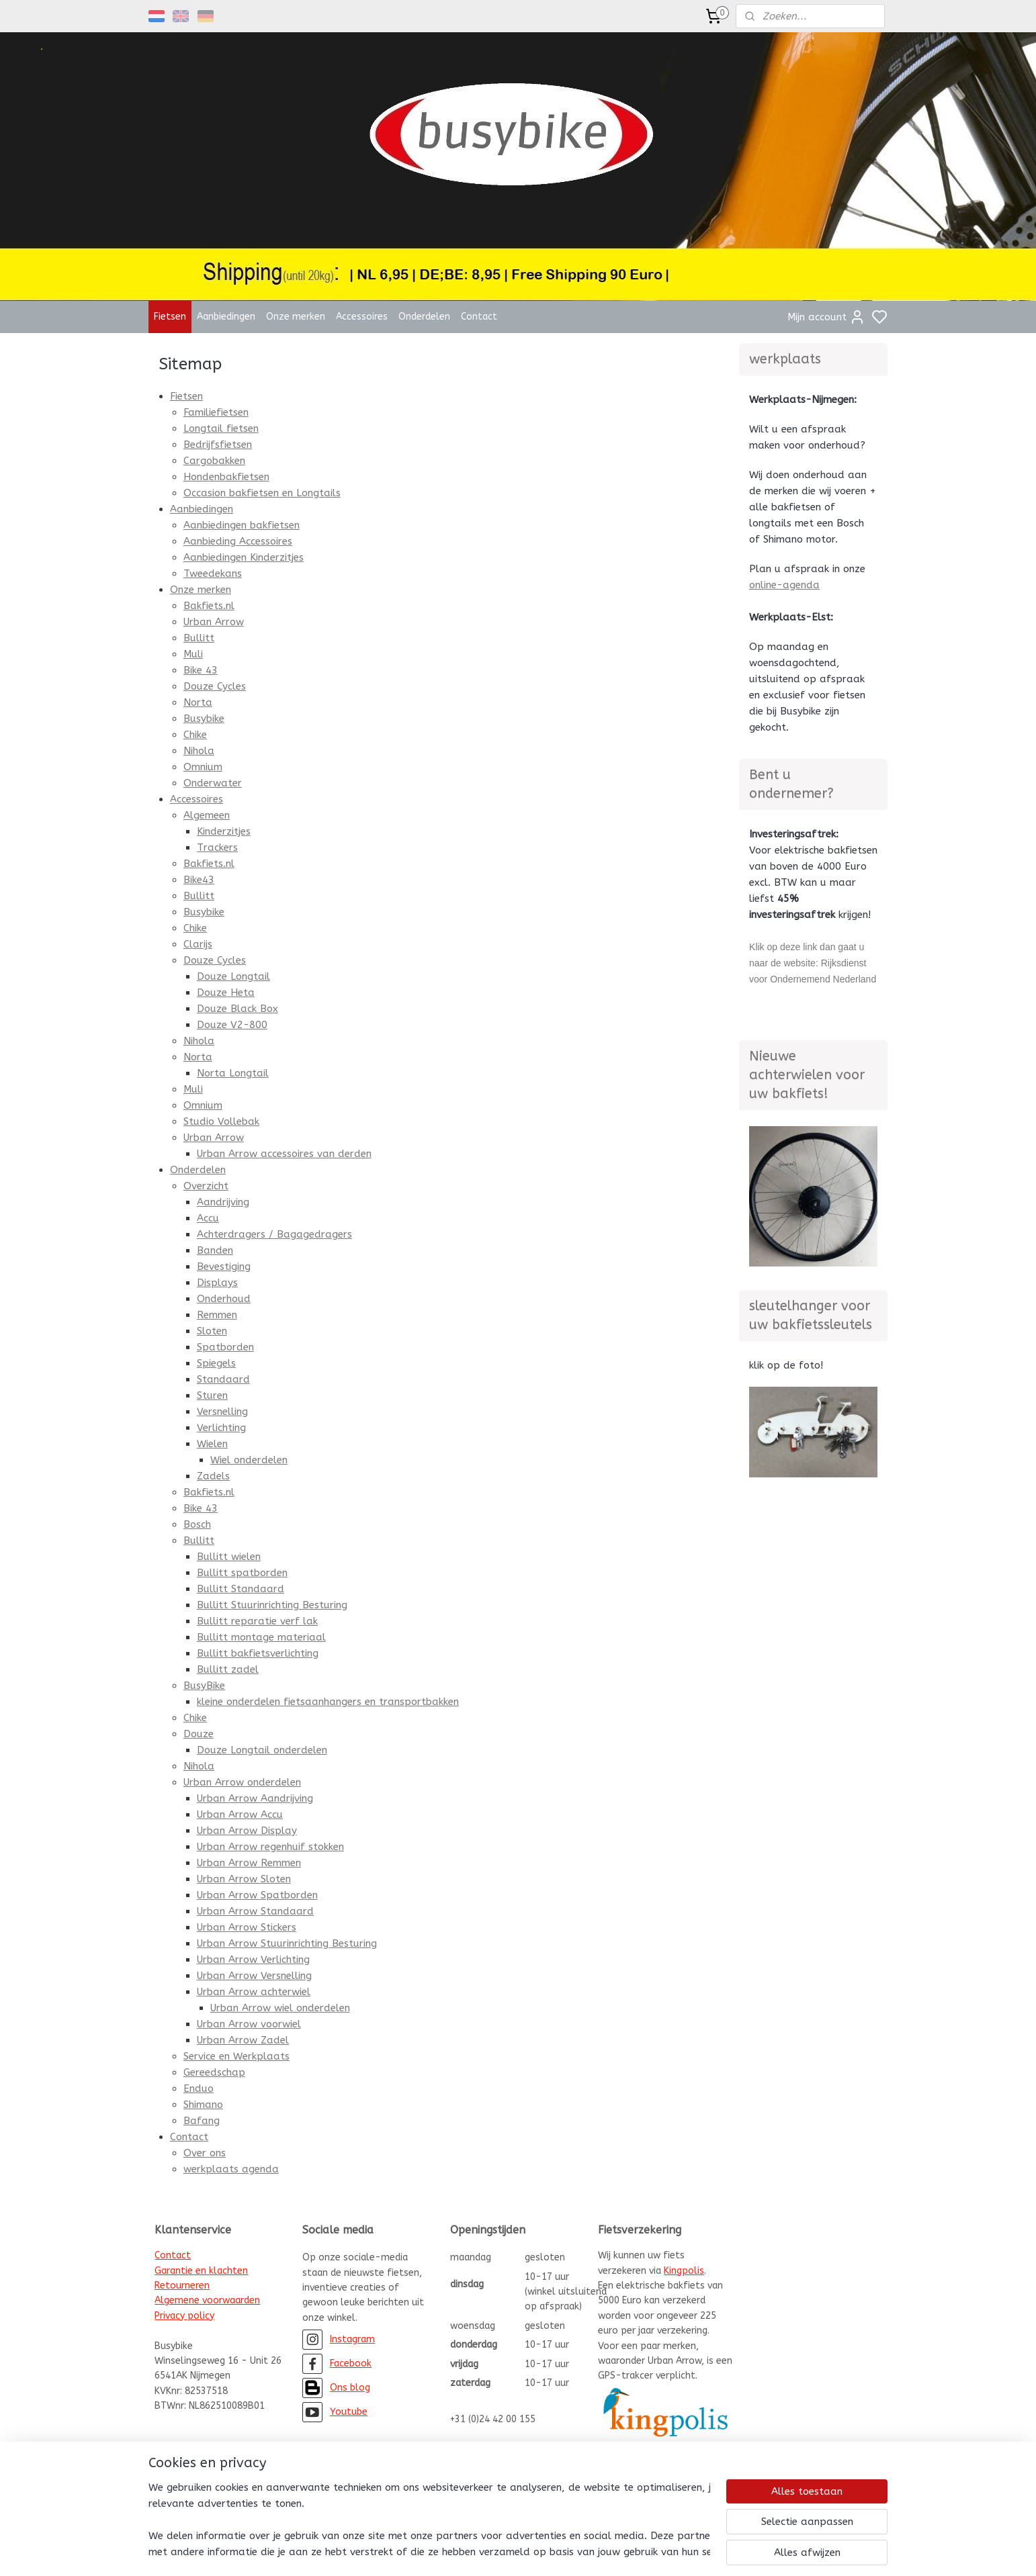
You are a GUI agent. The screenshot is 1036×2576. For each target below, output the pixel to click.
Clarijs (197, 944)
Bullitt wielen (228, 1557)
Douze (198, 1734)
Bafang (201, 2121)
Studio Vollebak (221, 1121)
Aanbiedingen (226, 316)
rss (582, 2551)
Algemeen (206, 815)
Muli (192, 654)
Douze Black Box (236, 1009)
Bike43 (198, 880)
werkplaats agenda (230, 2169)
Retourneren (182, 2285)
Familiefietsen (215, 412)
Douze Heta (225, 992)
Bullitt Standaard (240, 1589)
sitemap (556, 2551)
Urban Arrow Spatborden (256, 1895)
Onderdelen (424, 316)
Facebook (351, 2363)
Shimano (202, 2105)
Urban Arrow (213, 622)
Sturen (211, 1395)
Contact (479, 316)
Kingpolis (684, 2270)
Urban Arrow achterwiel (253, 1992)
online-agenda (784, 585)
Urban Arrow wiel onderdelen (279, 2008)
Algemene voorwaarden (207, 2300)
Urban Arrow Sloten (243, 1879)
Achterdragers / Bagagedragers (273, 1234)
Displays (216, 1283)
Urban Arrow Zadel (242, 2040)
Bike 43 (200, 670)
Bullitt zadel (227, 1669)
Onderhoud (223, 1299)
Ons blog (350, 2387)
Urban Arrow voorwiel (248, 2024)
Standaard (222, 1379)
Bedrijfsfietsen (217, 445)
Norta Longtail (232, 1073)
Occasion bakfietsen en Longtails (261, 493)
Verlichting (220, 1428)
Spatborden (224, 1347)
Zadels (212, 1476)
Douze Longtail (232, 976)
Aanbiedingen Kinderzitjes (243, 557)
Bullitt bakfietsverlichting (257, 1653)
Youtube (349, 2412)
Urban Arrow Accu (239, 1814)
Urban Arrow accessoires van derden (283, 1154)
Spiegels (215, 1363)
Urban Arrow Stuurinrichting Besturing (286, 1943)
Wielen (211, 1444)
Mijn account (826, 317)
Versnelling (221, 1412)
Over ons (204, 2153)
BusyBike (203, 1686)
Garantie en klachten (201, 2270)
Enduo (198, 2088)
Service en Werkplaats (236, 2056)
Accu (207, 1218)
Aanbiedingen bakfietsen (241, 525)
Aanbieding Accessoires (237, 541)
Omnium (202, 767)
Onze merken (295, 316)
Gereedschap (214, 2072)
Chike (194, 735)
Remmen (216, 1315)
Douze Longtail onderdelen (261, 1750)
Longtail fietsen (220, 428)
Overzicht (205, 1186)
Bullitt (198, 638)
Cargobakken (214, 461)
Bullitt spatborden (241, 1573)
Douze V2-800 (231, 1025)
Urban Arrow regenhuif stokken (269, 1847)
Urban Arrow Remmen (248, 1863)
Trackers (216, 847)
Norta (197, 702)
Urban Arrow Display (246, 1831)
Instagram (352, 2339)
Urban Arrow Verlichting (252, 1959)
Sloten (211, 1331)
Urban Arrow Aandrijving (254, 1798)
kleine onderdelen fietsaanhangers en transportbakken (327, 1702)
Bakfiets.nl (208, 606)
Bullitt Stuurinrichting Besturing (271, 1605)
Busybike (203, 718)
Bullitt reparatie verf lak (256, 1621)
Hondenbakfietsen (226, 477)
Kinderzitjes (223, 831)
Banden (214, 1250)
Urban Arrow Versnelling (253, 1976)
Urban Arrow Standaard (254, 1911)
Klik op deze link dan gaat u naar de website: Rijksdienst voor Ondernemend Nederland (812, 962)
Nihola (198, 751)
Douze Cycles (214, 686)
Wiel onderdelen (248, 1460)
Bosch (196, 1524)
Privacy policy (184, 2315)
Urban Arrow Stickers (246, 1927)
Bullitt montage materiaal (260, 1637)
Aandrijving (222, 1202)
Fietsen (170, 316)
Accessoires (362, 316)
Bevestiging (223, 1266)
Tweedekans (212, 573)
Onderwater (212, 783)
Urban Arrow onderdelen (241, 1782)
